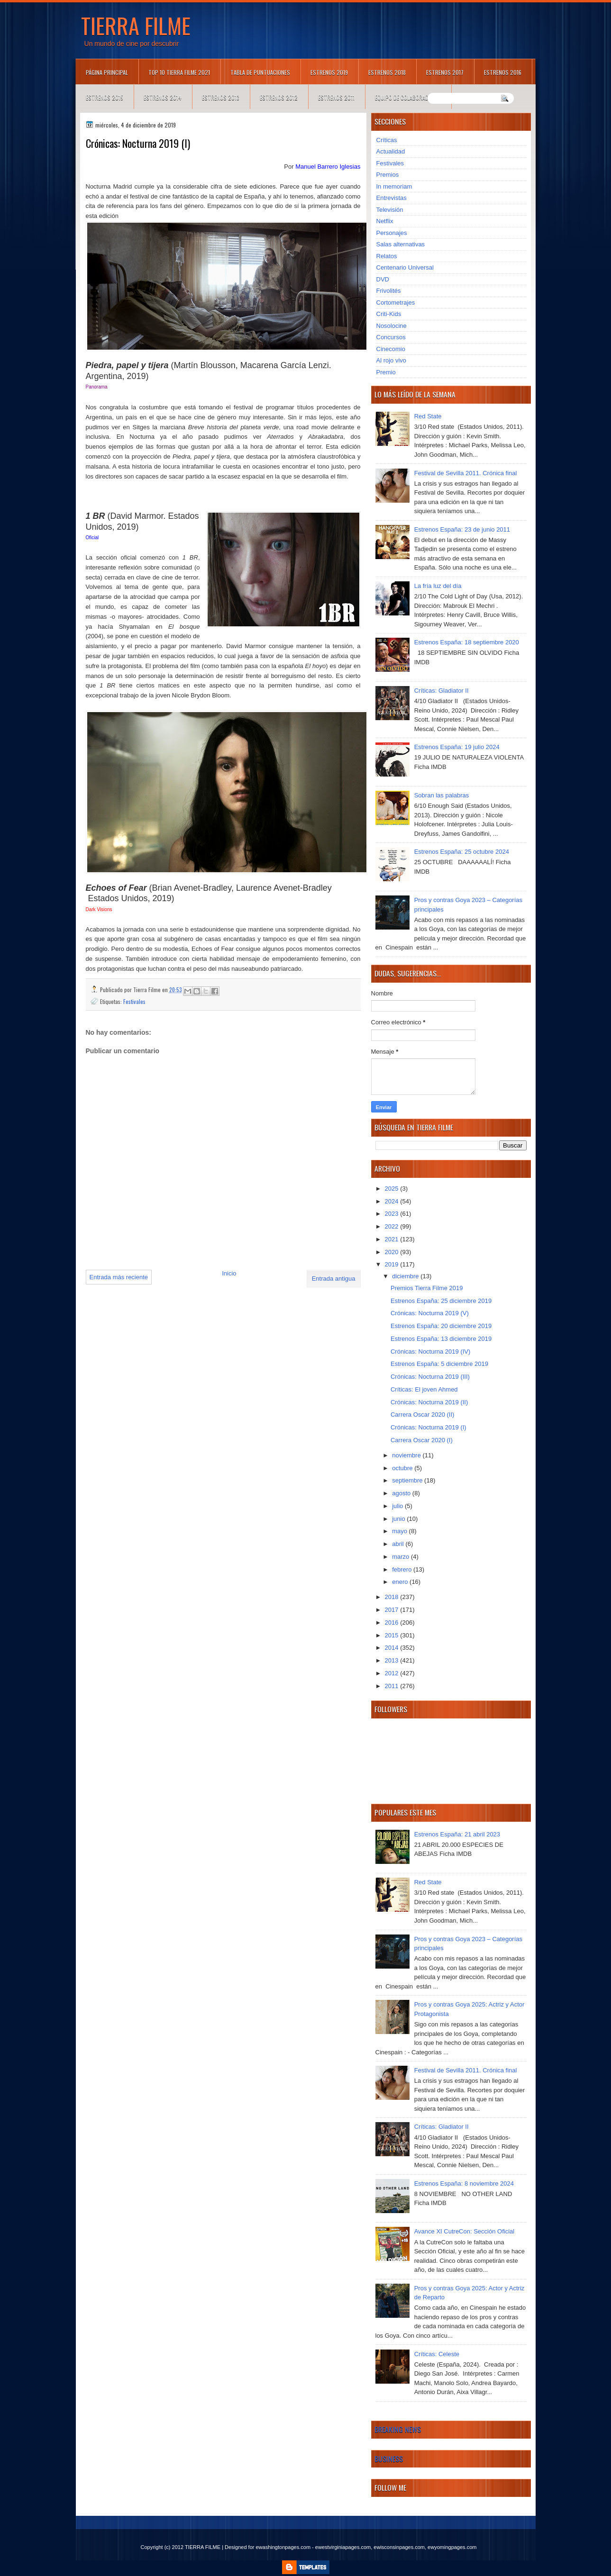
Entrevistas (391, 197)
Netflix (384, 221)
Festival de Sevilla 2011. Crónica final (465, 473)
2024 (393, 1201)
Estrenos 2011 (336, 97)
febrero (402, 1569)
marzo (401, 1556)
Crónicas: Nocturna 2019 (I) (428, 1427)
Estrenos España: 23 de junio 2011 (462, 529)
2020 (393, 1252)
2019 (393, 1264)
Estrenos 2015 (104, 97)
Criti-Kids (388, 313)
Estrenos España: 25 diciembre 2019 (441, 1300)
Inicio (229, 1273)
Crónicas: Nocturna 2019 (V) (430, 1313)
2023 (393, 1213)
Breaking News (397, 2429)
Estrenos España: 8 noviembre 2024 (464, 2183)
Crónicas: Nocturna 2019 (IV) (430, 1351)
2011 (393, 1686)
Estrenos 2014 (163, 97)
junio (399, 1518)
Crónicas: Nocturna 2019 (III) (430, 1376)
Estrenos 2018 (387, 72)
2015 (393, 1635)
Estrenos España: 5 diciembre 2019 (439, 1363)
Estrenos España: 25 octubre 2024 (461, 851)
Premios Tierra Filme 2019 (427, 1288)
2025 (393, 1188)
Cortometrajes (395, 302)
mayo (400, 1531)
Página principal (107, 72)
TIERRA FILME (136, 25)
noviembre (407, 1455)
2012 (393, 1673)
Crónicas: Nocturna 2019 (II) (429, 1402)
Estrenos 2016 (502, 72)
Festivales (134, 1001)
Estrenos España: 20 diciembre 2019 (441, 1325)
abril (398, 1543)
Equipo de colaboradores (408, 97)
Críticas (386, 140)
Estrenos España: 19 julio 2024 (457, 746)
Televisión (389, 209)
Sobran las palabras (441, 795)
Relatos (386, 256)
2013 (393, 1660)
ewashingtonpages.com (282, 2547)
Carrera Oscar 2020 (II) (422, 1414)
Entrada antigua (334, 1278)
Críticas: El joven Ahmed (424, 1389)
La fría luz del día (438, 585)
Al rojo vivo (391, 360)
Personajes (391, 232)
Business (388, 2458)
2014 (393, 1647)
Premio (386, 372)
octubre (403, 1468)
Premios (387, 174)
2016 (393, 1622)
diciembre (406, 1276)
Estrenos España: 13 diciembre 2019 (441, 1338)
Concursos (391, 337)
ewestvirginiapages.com (343, 2547)
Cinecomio (390, 349)
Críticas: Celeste (436, 2354)
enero (401, 1581)
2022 (393, 1226)
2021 (393, 1239)
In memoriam (394, 186)
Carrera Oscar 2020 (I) (422, 1440)
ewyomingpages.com (452, 2547)
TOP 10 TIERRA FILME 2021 (179, 72)
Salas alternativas (400, 244)
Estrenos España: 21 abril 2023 (457, 1834)
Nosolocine (391, 325)
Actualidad (390, 151)
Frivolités (388, 290)
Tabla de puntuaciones (260, 72)
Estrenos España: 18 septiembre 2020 (466, 642)
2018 (393, 1596)
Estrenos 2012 (279, 97)
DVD (382, 279)
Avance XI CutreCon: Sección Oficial (464, 2231)
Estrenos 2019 (329, 72)
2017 (393, 1609)
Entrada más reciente (119, 1277)
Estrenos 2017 (445, 72)
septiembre (408, 1480)
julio (398, 1505)
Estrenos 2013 (220, 97)
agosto (402, 1493)
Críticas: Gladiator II (441, 690)
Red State (428, 416)
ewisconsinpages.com (399, 2547)
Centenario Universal (405, 267)
